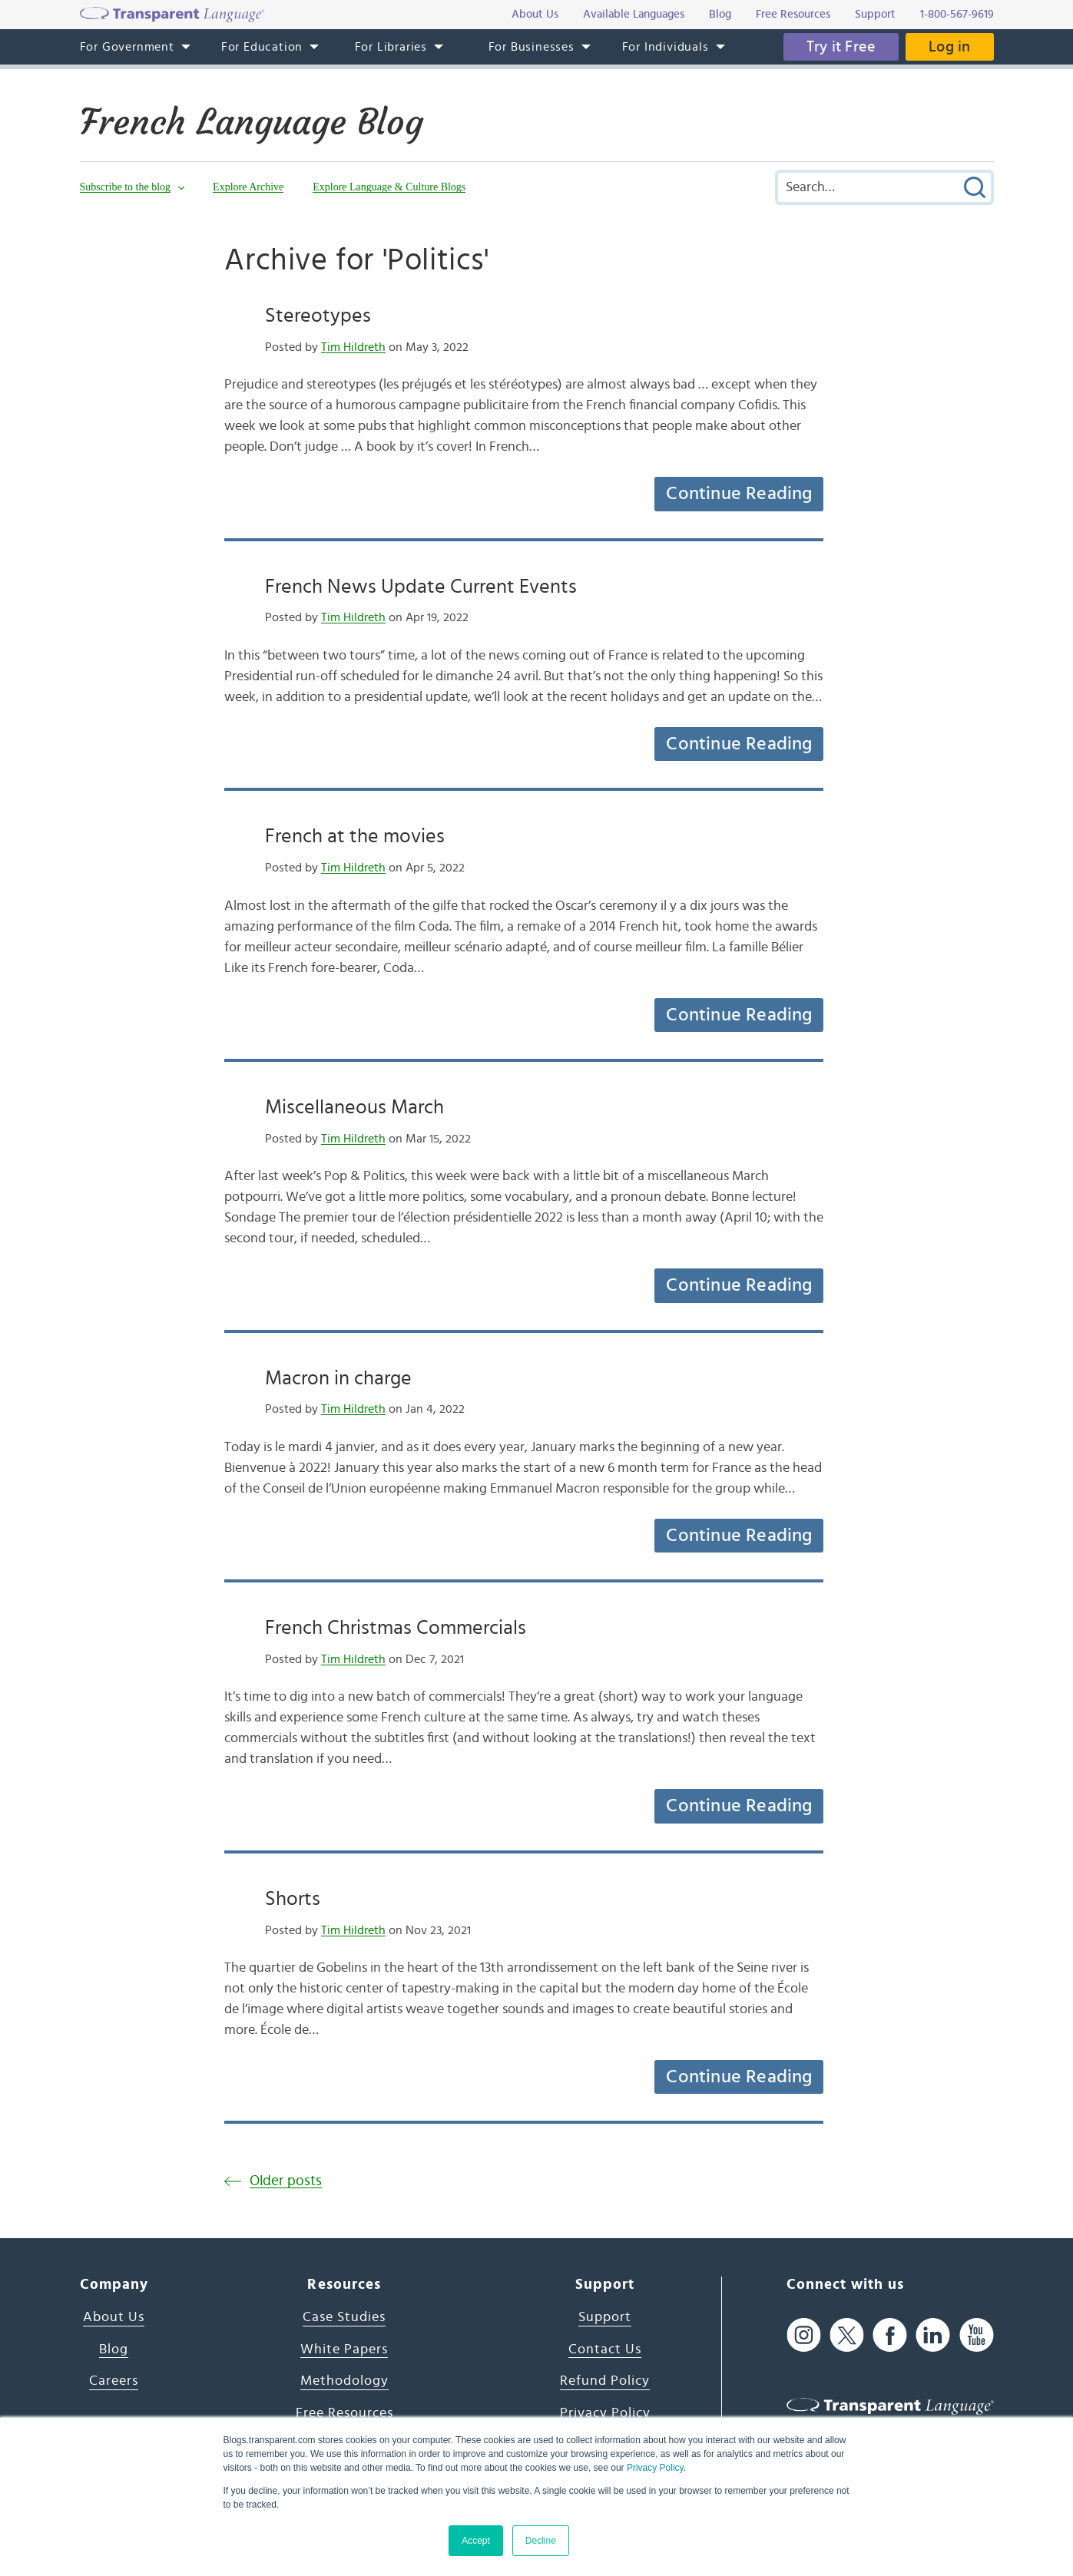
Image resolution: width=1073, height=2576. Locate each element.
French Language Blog (251, 122)
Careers (113, 2381)
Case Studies (344, 2317)
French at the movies (355, 836)
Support (604, 2317)
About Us (113, 2317)
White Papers (344, 2349)
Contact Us (604, 2349)
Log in (949, 47)
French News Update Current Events (421, 587)
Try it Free (841, 47)
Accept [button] (476, 2540)
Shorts (292, 1899)
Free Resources (344, 2413)
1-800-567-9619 (957, 14)
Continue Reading (739, 493)
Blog (113, 2349)
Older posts (286, 2181)
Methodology (344, 2381)
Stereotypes (318, 316)
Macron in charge (338, 1378)
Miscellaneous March (354, 1107)
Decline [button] (540, 2540)
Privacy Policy (655, 2467)
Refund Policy (605, 2381)
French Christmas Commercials (395, 1628)
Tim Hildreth (353, 347)
